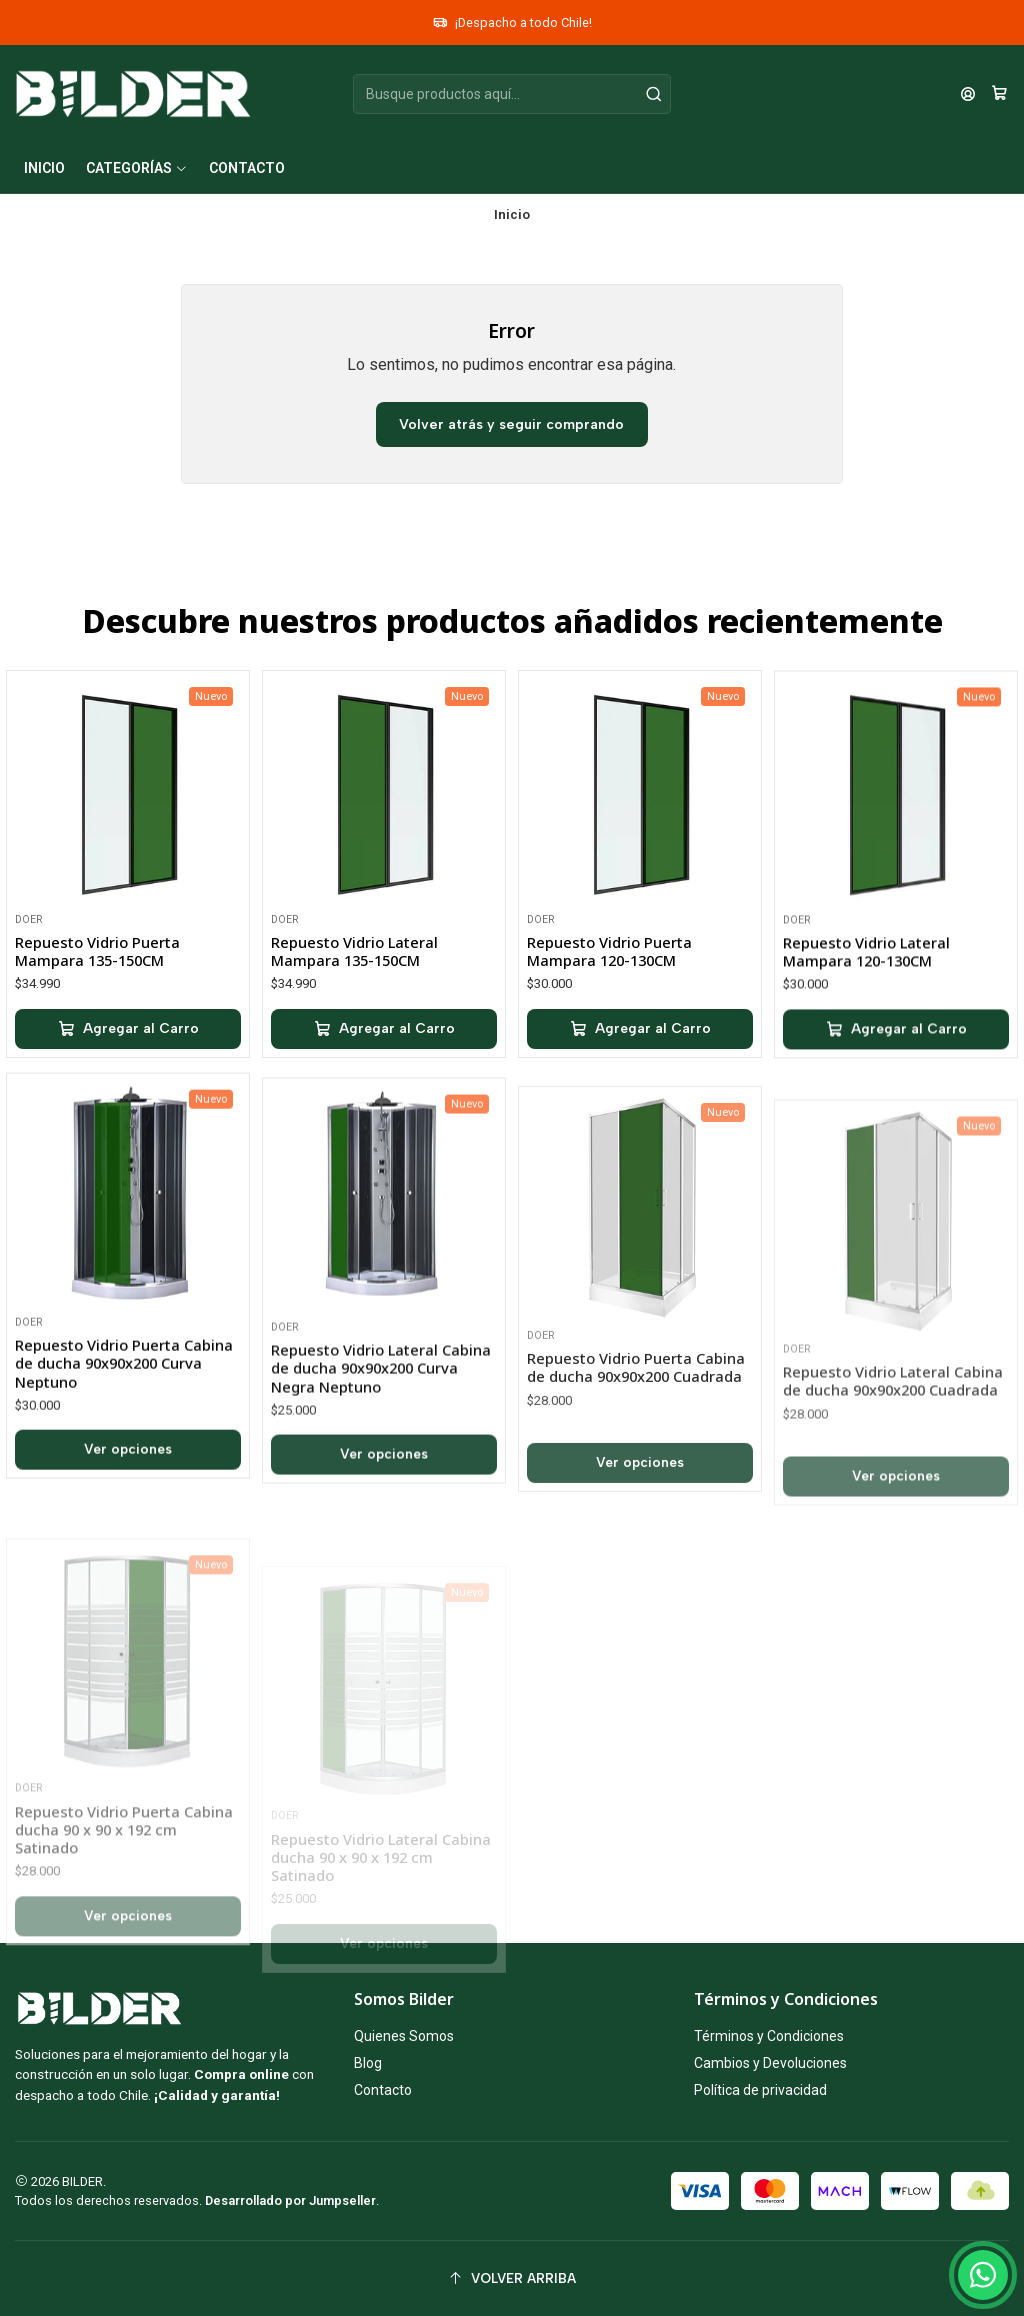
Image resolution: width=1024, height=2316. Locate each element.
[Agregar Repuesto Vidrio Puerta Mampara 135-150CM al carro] (128, 1053)
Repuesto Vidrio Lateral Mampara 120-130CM (866, 1044)
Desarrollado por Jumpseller (290, 2200)
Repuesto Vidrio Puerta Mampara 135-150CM (97, 975)
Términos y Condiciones (769, 2036)
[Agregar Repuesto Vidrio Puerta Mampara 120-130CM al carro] (640, 1097)
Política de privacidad (760, 2090)
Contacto (383, 2090)
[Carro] (999, 94)
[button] (137, 168)
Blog (368, 2063)
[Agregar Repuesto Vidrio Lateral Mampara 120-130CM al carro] (896, 1122)
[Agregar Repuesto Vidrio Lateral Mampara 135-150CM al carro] (384, 1071)
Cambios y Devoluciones (770, 2063)
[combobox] (511, 94)
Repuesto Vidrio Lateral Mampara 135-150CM (354, 993)
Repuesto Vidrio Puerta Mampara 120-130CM (609, 1019)
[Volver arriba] (512, 2278)
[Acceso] (968, 94)
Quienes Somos (404, 2036)
